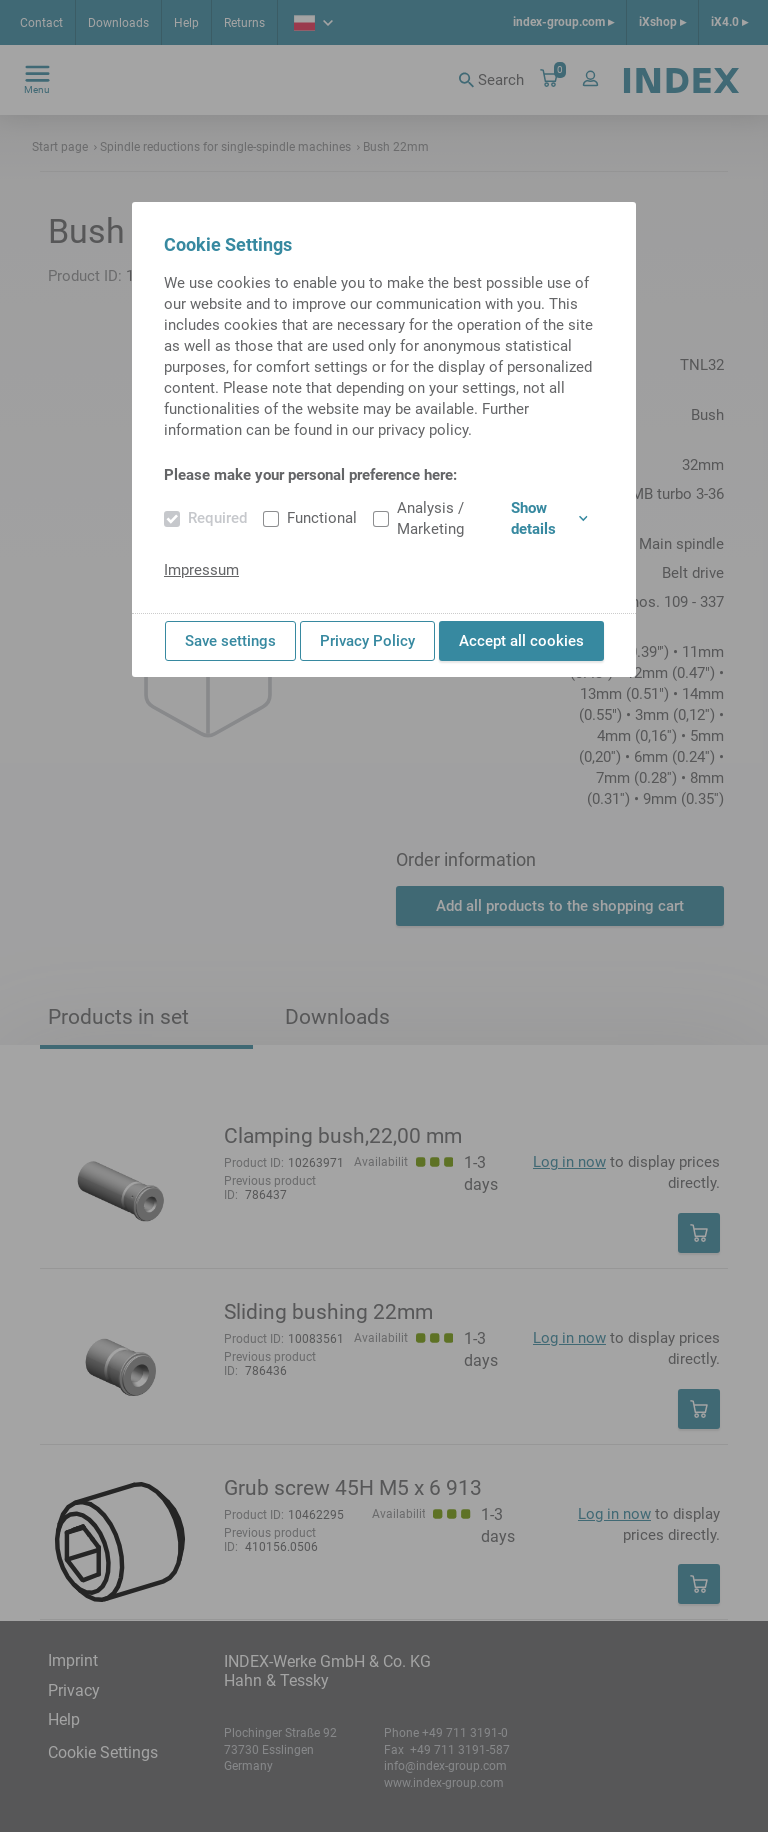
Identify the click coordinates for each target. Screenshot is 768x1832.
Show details (549, 518)
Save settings (230, 641)
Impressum (201, 570)
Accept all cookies (521, 641)
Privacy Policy (367, 641)
